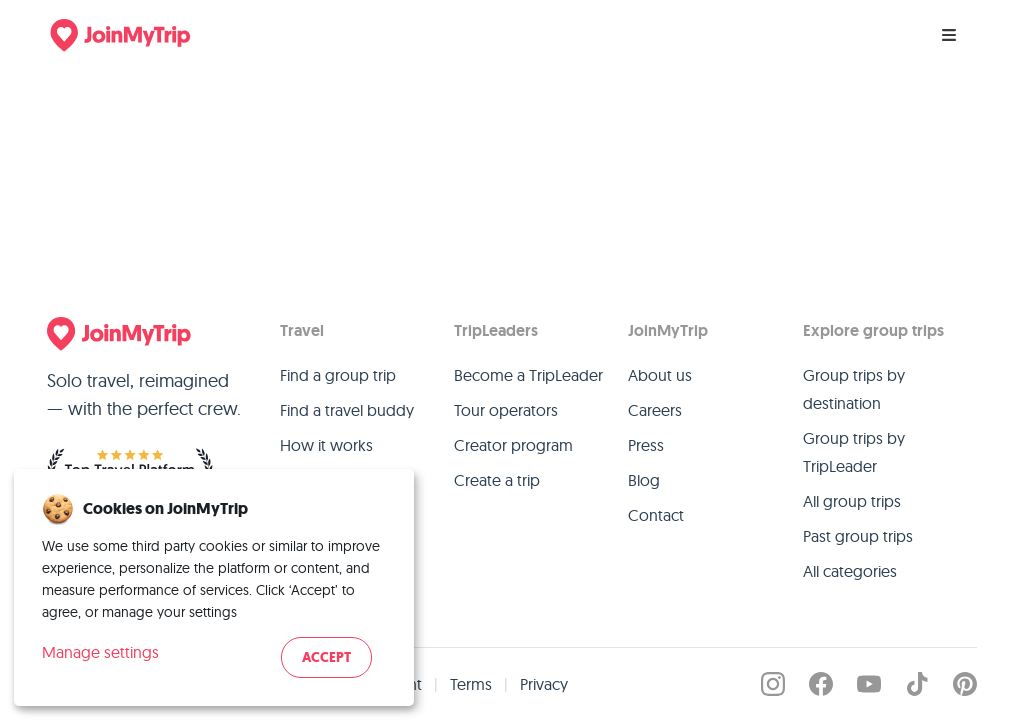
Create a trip (497, 480)
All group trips (852, 501)
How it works (326, 445)
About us (660, 375)
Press (646, 445)
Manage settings (100, 652)
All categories (850, 571)
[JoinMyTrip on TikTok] (917, 684)
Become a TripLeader (528, 375)
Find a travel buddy (347, 410)
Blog (644, 480)
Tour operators (506, 410)
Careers (655, 410)
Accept (326, 657)
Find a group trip (338, 375)
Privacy (544, 684)
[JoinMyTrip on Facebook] (821, 684)
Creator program (513, 445)
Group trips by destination (854, 389)
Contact (656, 515)
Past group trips (858, 536)
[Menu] (949, 35)
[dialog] (214, 587)
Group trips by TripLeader (854, 452)
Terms (471, 684)
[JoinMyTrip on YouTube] (869, 684)
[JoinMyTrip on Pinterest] (965, 684)
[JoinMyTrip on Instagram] (773, 684)
